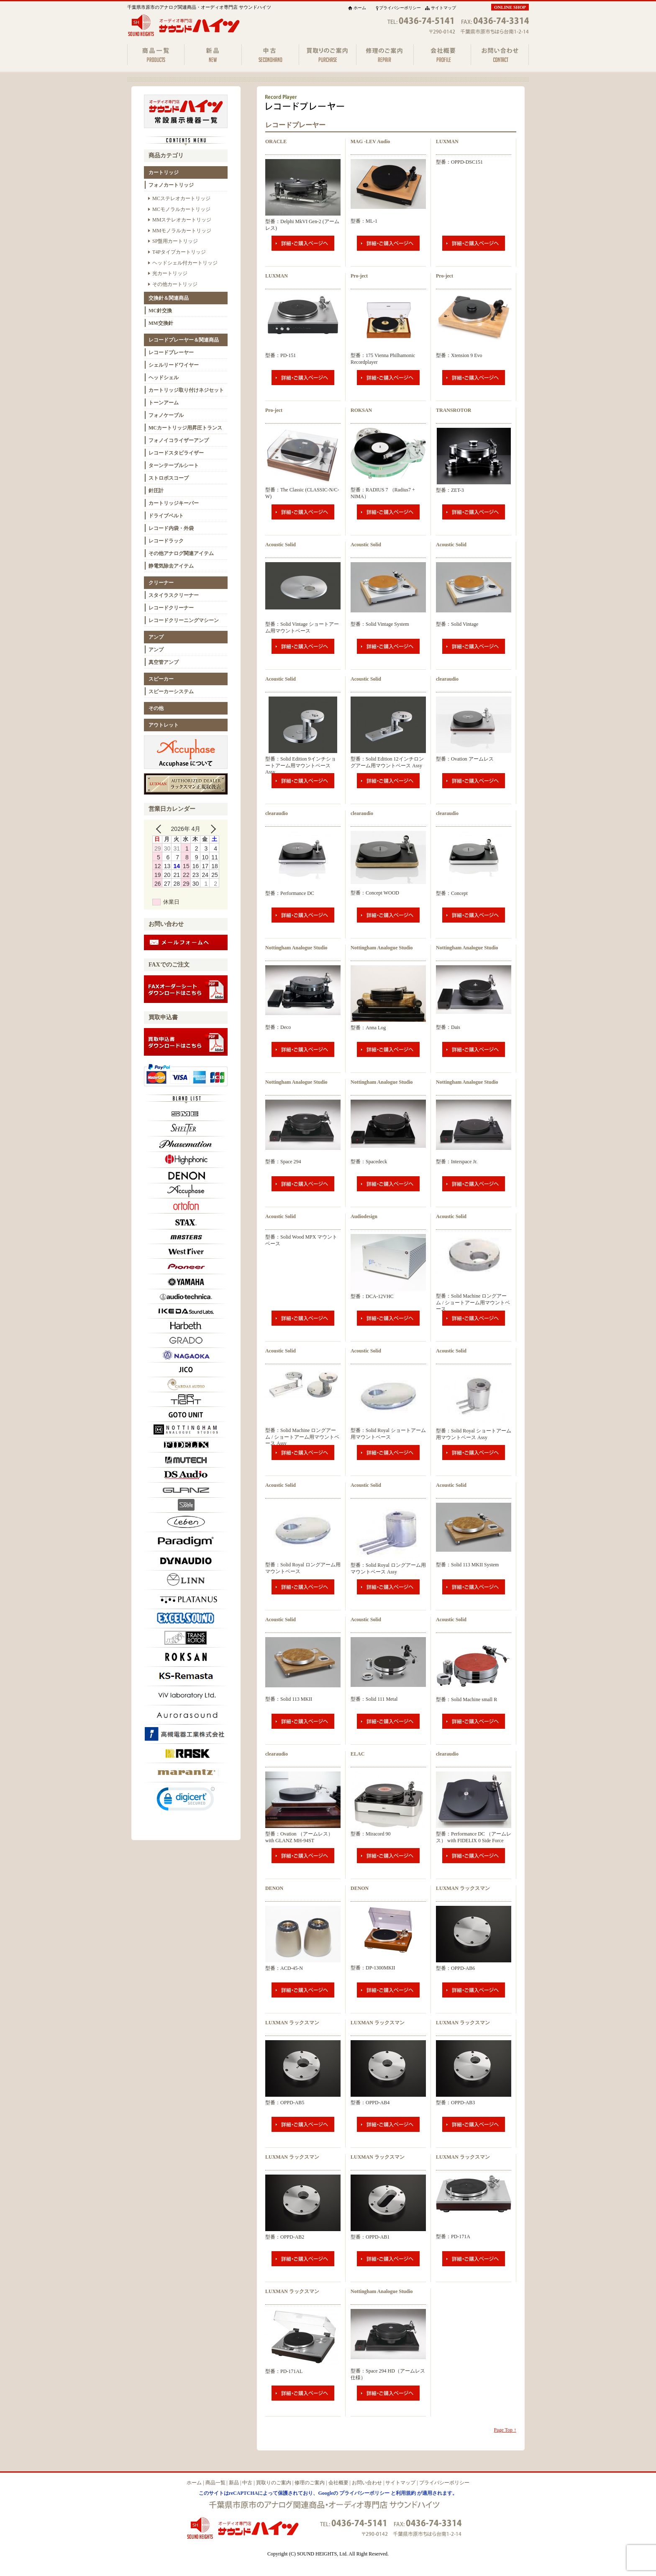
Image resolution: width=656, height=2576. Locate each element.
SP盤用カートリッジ (175, 241)
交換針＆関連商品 (169, 298)
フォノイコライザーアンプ (179, 440)
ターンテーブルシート (174, 465)
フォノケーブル (166, 415)
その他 (156, 708)
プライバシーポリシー (400, 7)
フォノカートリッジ (171, 185)
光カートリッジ (169, 273)
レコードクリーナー (171, 608)
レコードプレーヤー (171, 352)
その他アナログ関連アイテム (181, 553)
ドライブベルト (166, 516)
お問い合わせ (367, 2483)
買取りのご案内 (273, 2483)
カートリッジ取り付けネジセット (186, 390)
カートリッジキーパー (174, 503)
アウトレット (164, 725)
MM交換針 (161, 323)
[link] (185, 1801)
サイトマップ (443, 7)
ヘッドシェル (164, 377)
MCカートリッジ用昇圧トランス (185, 428)
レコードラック (166, 541)
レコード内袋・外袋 (171, 528)
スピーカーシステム (171, 691)
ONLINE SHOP (510, 7)
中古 (247, 2483)
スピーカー (161, 679)
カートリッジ (164, 172)
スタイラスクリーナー (174, 595)
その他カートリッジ (174, 284)
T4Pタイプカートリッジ (179, 252)
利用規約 (406, 2493)
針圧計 (156, 491)
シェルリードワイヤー (174, 365)
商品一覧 (215, 2483)
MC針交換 (160, 311)
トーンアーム (164, 403)
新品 (234, 2483)
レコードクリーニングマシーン (184, 620)
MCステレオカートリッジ (181, 198)
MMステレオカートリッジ (181, 220)
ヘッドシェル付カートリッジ (185, 263)
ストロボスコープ (169, 478)
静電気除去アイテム (171, 566)
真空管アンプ (164, 662)
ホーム (360, 7)
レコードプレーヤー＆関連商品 (184, 340)
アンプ (156, 637)
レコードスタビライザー (176, 453)
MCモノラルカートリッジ (181, 209)
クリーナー (161, 583)
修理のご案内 (310, 2483)
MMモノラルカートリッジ (181, 231)
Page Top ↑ (505, 2430)
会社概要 (338, 2483)
